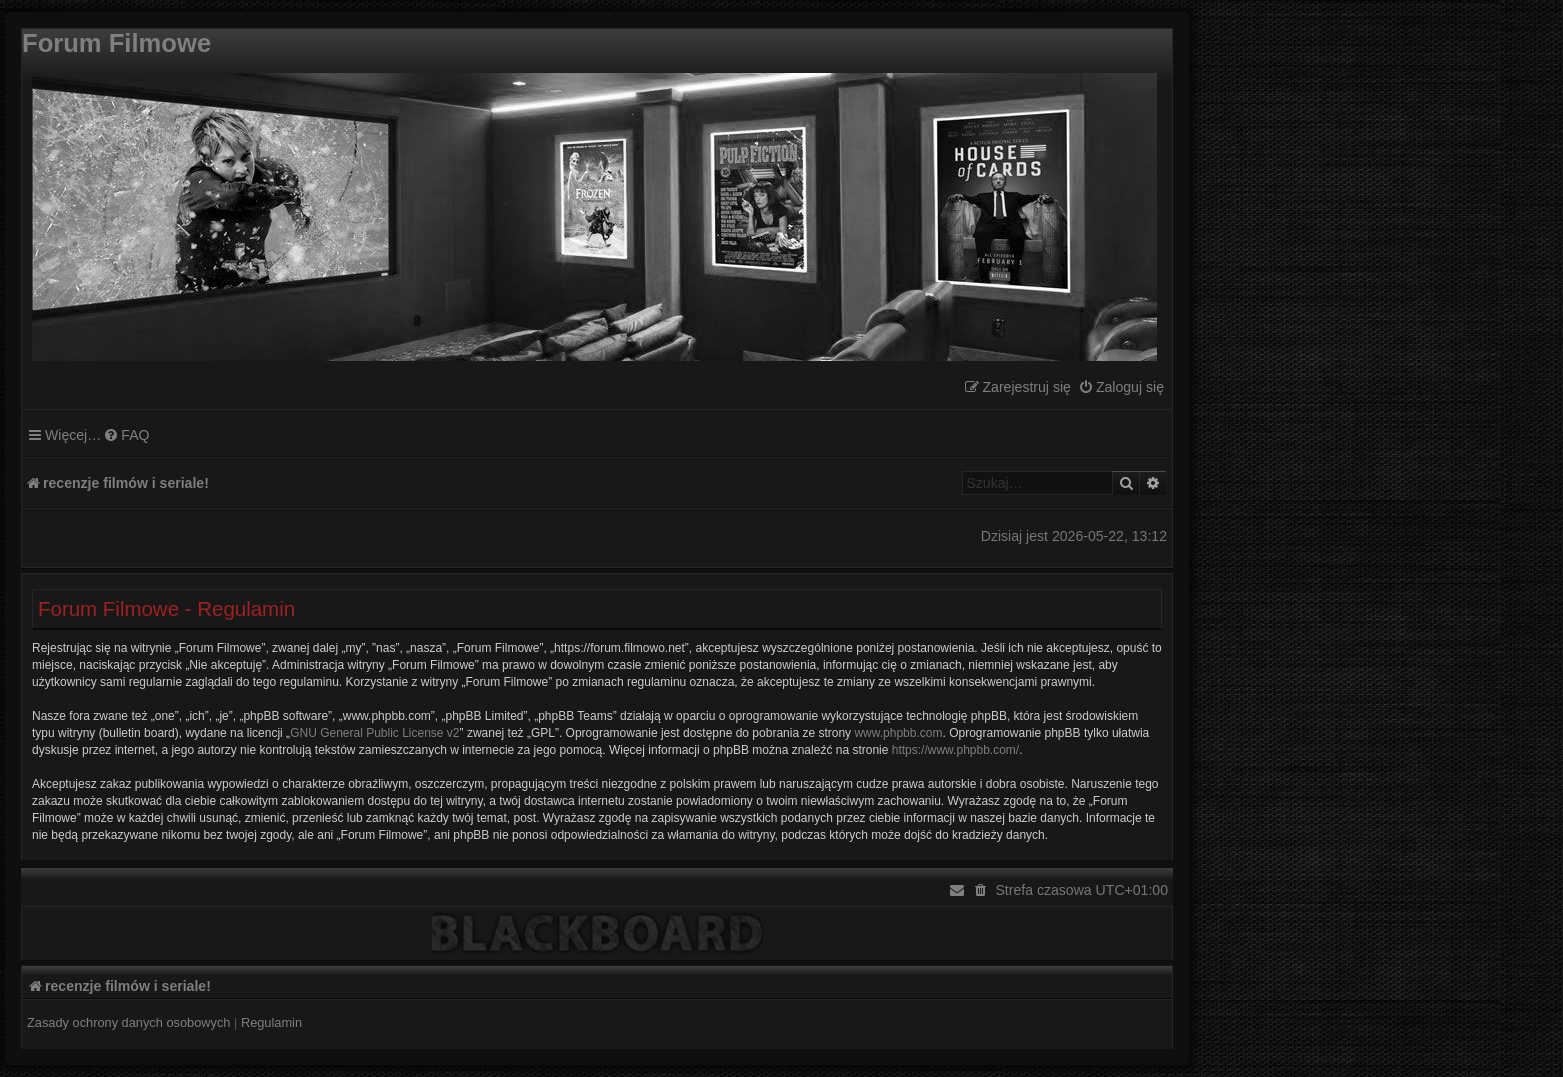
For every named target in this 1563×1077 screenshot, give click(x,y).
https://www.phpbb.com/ (955, 750)
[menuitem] (1121, 387)
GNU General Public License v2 (374, 733)
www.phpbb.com (898, 733)
